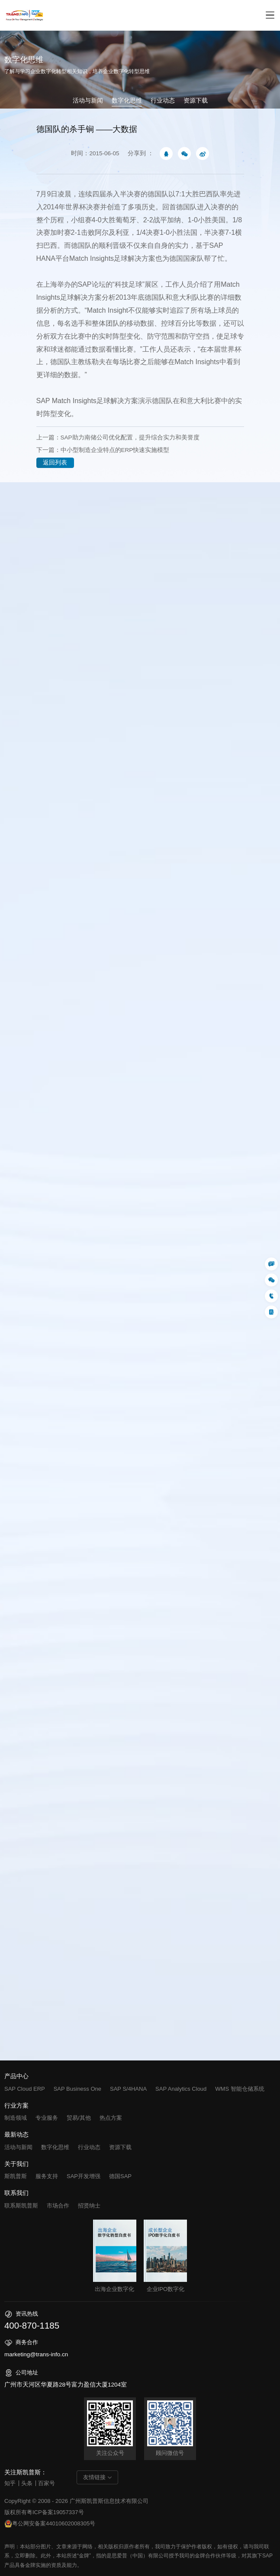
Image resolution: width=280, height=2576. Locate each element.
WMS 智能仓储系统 (239, 2089)
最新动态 (16, 2135)
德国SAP (120, 2176)
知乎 (10, 2483)
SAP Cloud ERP (24, 2089)
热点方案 (111, 2118)
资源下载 (195, 100)
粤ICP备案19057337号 (55, 2512)
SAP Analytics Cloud (180, 2089)
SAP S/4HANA (128, 2089)
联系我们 (16, 2193)
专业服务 (46, 2118)
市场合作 (58, 2205)
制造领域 (15, 2118)
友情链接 (94, 2477)
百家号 (46, 2483)
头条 (26, 2483)
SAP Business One (77, 2089)
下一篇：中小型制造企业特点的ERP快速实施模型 (103, 450)
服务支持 (46, 2176)
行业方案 (16, 2106)
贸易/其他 (79, 2118)
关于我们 (16, 2164)
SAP (43, 400)
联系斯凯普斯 (21, 2205)
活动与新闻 (88, 100)
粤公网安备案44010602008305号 (49, 2524)
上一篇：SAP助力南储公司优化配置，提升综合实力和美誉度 (118, 437)
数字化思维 (127, 100)
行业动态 (163, 100)
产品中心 (16, 2076)
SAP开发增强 (83, 2176)
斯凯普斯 (15, 2176)
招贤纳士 (89, 2205)
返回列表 (55, 462)
